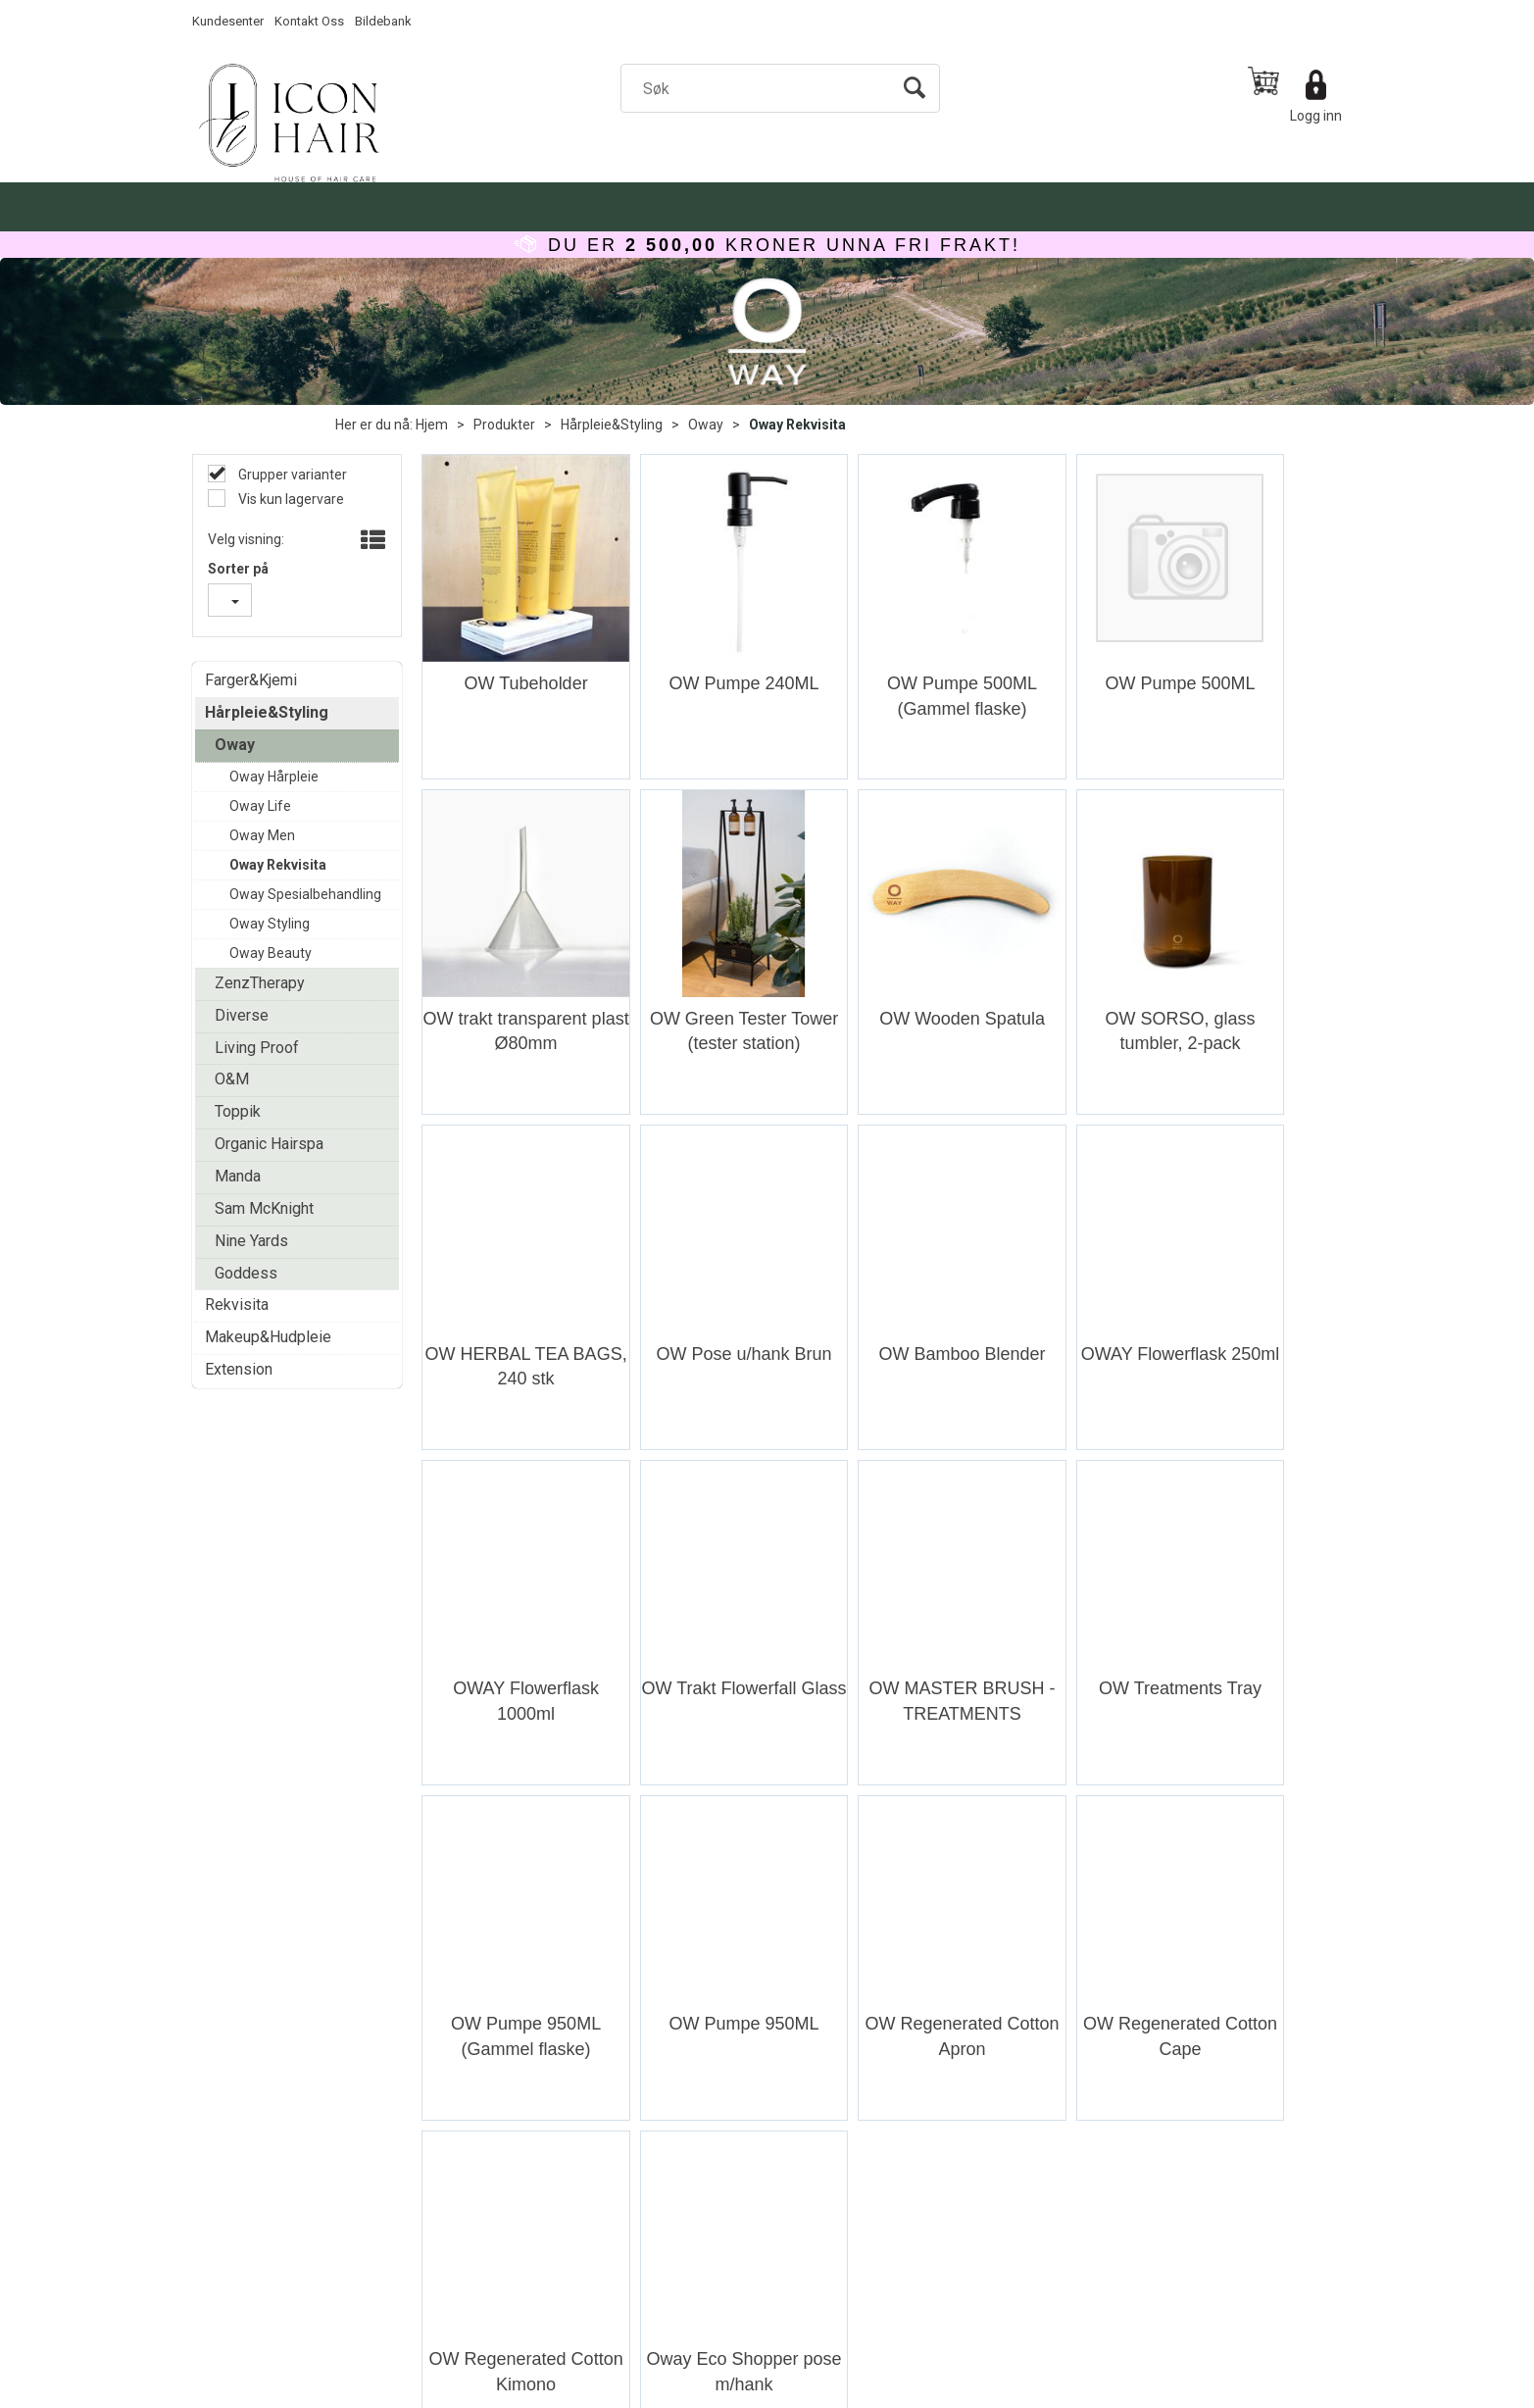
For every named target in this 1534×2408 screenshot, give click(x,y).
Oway (705, 424)
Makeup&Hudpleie (268, 1337)
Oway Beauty (270, 953)
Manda (238, 1176)
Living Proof (257, 1047)
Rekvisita (237, 1304)
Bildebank (383, 21)
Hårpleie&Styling (612, 424)
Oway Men (262, 835)
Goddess (246, 1273)
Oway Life (260, 806)
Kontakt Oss (309, 21)
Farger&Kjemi (251, 680)
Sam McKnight (264, 1208)
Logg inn (1316, 116)
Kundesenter (228, 21)
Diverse (242, 1015)
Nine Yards (251, 1240)
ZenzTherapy (260, 983)
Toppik (238, 1111)
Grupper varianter (291, 474)
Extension (238, 1369)
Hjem (432, 424)
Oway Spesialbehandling (305, 894)
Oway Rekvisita (797, 424)
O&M (232, 1079)
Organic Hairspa (269, 1143)
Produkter (504, 424)
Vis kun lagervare (289, 499)
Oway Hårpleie (274, 776)
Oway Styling (269, 923)
